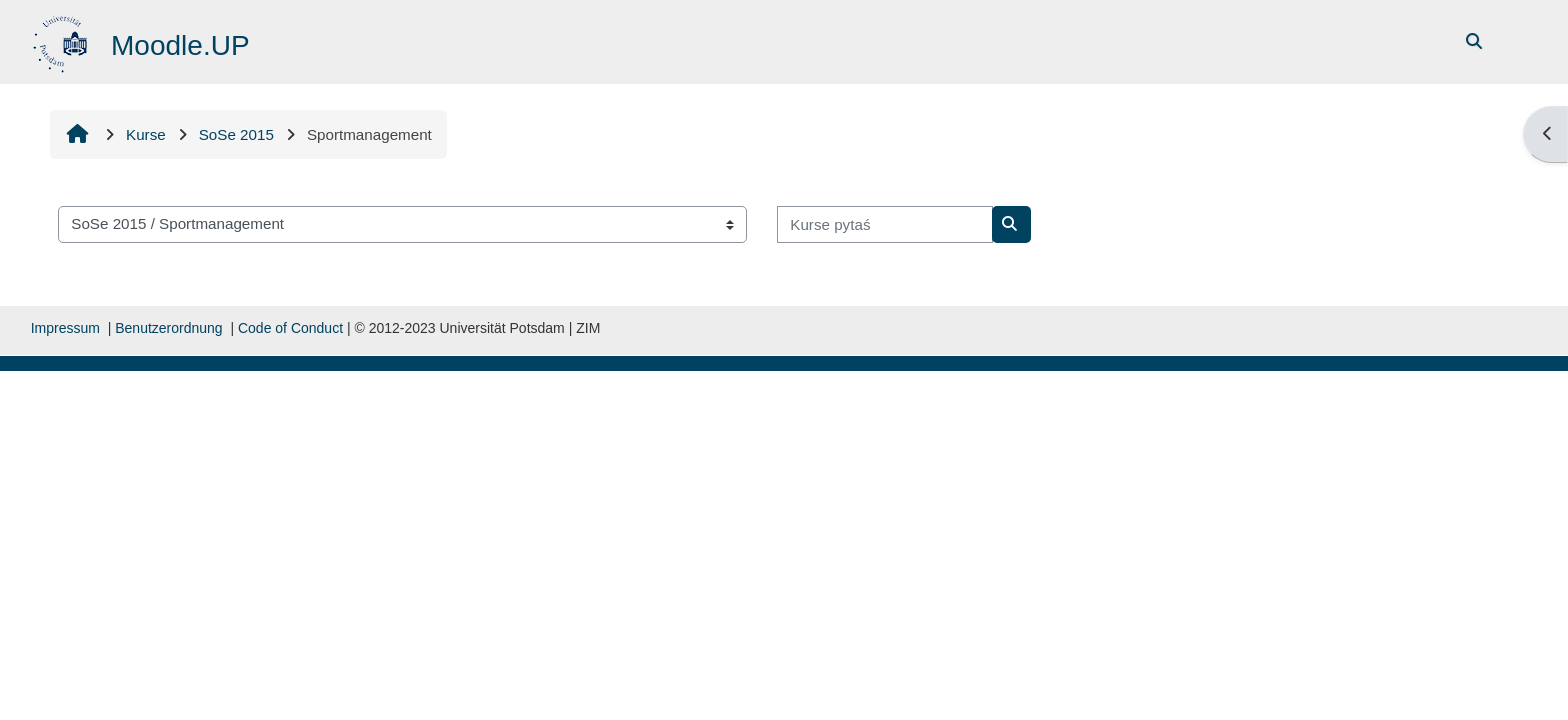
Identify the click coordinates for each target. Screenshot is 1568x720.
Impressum (65, 328)
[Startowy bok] (62, 40)
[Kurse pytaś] (885, 224)
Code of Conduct (290, 328)
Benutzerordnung (168, 328)
